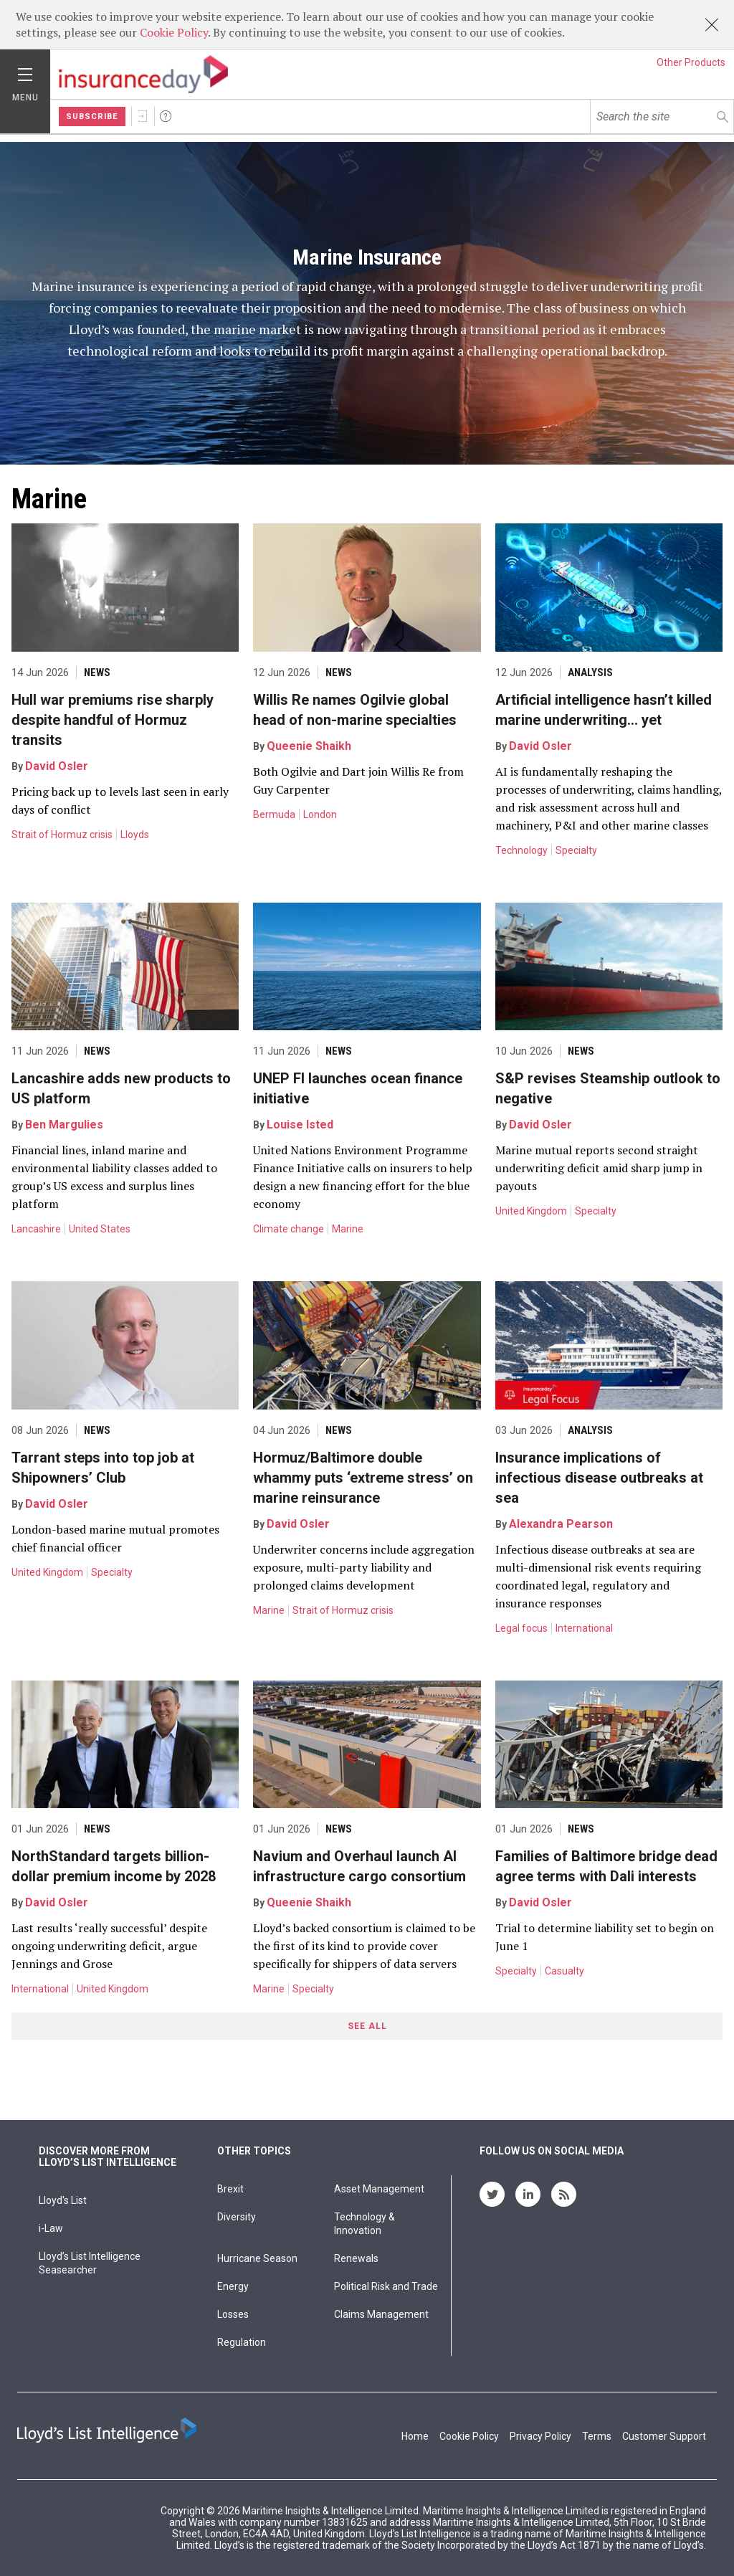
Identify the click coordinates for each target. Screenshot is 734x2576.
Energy (233, 2286)
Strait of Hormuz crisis (62, 834)
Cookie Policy (174, 32)
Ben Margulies (64, 1124)
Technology (521, 850)
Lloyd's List (63, 2200)
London (320, 814)
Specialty (576, 850)
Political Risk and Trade (386, 2286)
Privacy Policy (540, 2436)
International (584, 1628)
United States (99, 1229)
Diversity (236, 2217)
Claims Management (381, 2314)
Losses (233, 2314)
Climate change (288, 1229)
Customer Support (664, 2436)
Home (415, 2436)
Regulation (241, 2342)
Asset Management (379, 2189)
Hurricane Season (257, 2258)
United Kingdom (531, 1211)
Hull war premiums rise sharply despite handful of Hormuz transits (112, 719)
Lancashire (36, 1229)
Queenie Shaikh (309, 746)
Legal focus (521, 1628)
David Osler (56, 766)
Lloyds (134, 834)
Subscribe (92, 116)
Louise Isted (300, 1124)
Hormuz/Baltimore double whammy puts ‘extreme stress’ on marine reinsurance (363, 1477)
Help (165, 116)
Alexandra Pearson (561, 1524)
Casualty (564, 1971)
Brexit (230, 2189)
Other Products (691, 62)
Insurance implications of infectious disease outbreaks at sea (599, 1477)
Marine (347, 1229)
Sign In (142, 116)
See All (367, 2026)
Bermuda (274, 814)
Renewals (356, 2258)
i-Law (51, 2228)
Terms (596, 2436)
